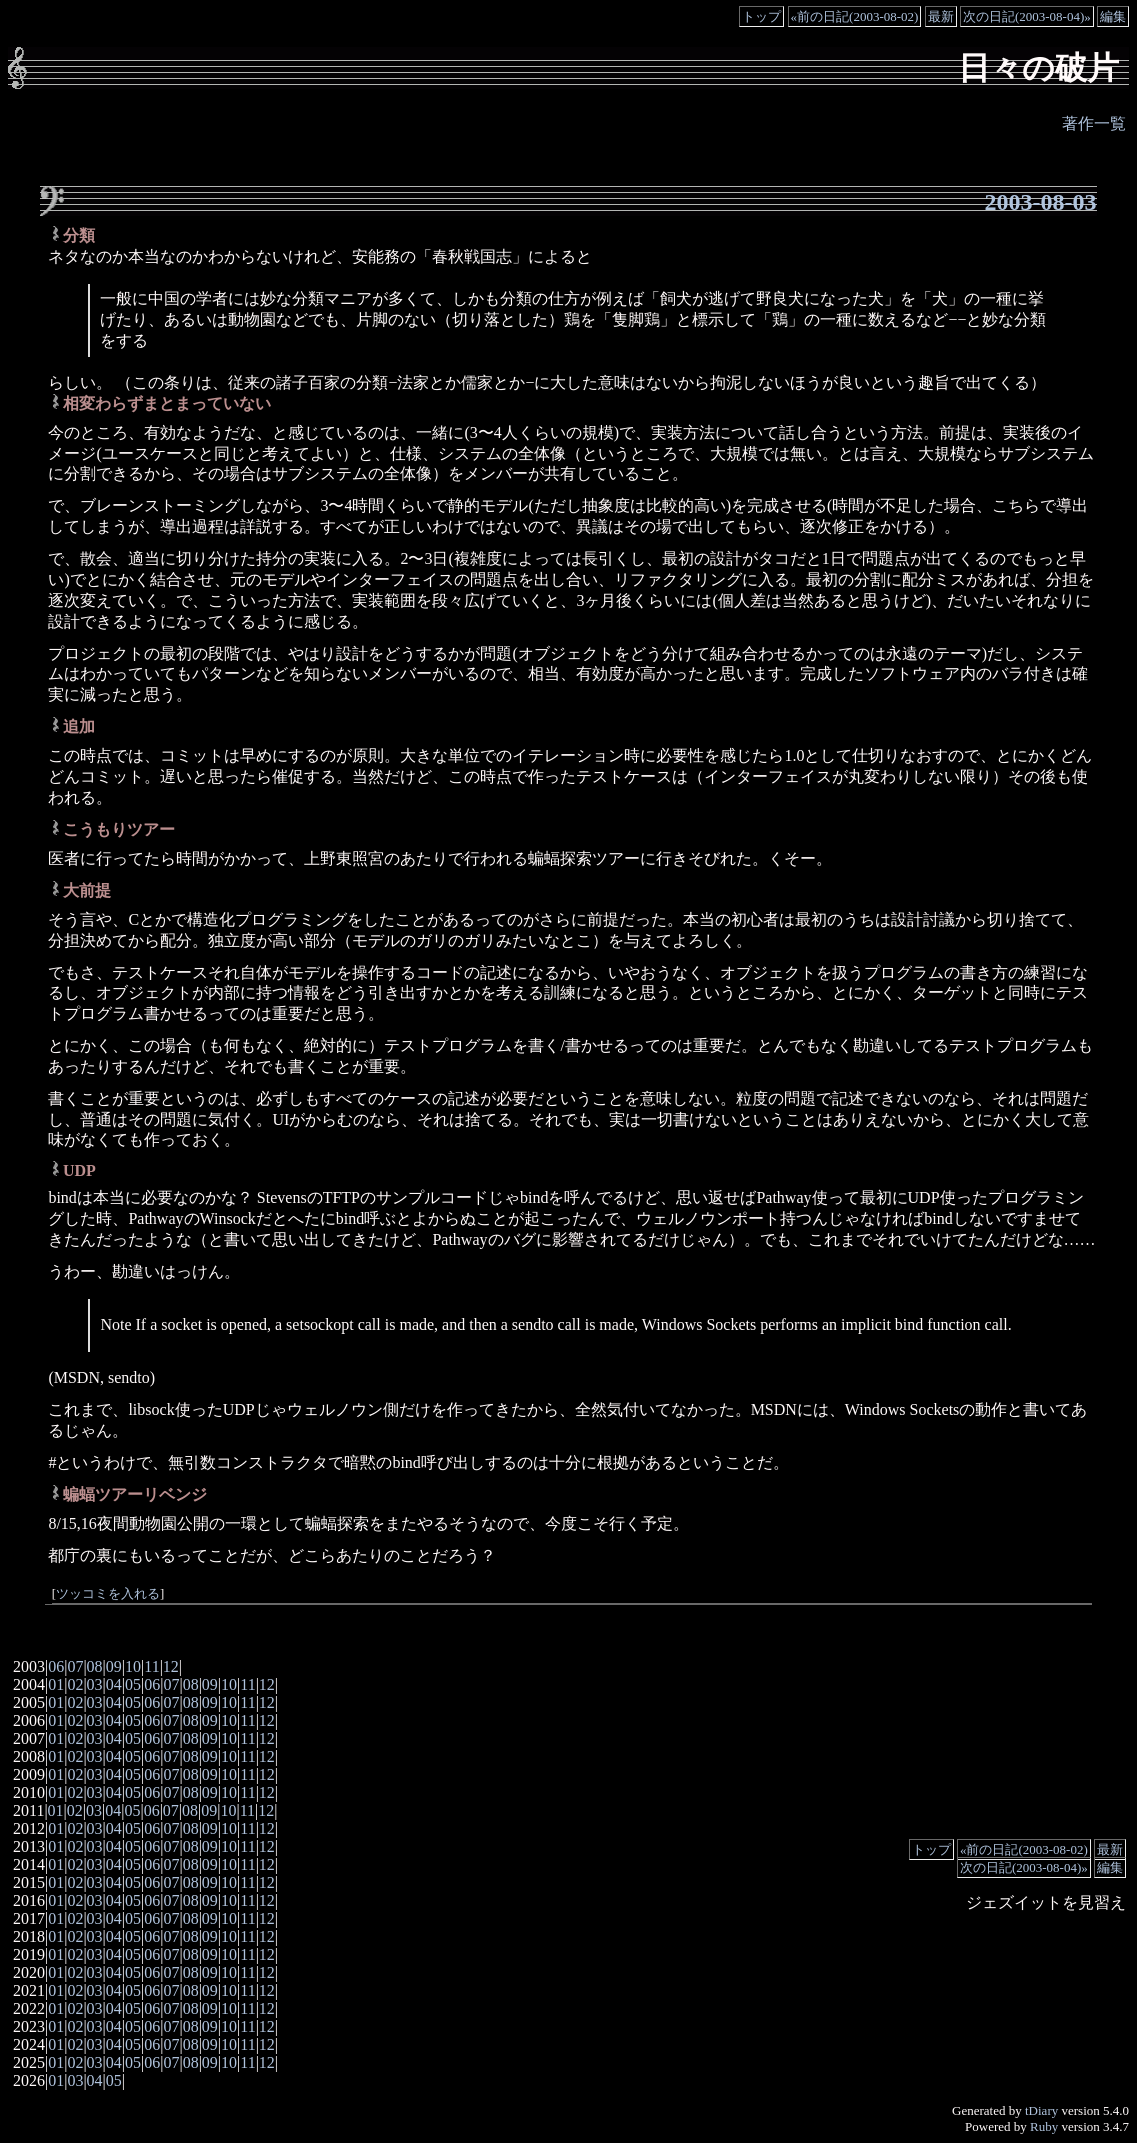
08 (95, 1666)
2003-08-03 (1041, 202)
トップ (761, 16)
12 (171, 1666)
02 (75, 1684)
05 (133, 1684)
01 (56, 1684)
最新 (941, 16)
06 (56, 1666)
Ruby (1044, 2126)
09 (114, 1666)
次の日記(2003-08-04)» (1027, 16)
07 (75, 1666)
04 (114, 1684)
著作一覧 (1094, 123)
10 (133, 1666)
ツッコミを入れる (108, 1594)
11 (151, 1666)
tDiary (1041, 2110)
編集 (1113, 16)
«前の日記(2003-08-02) (855, 16)
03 (95, 1684)
